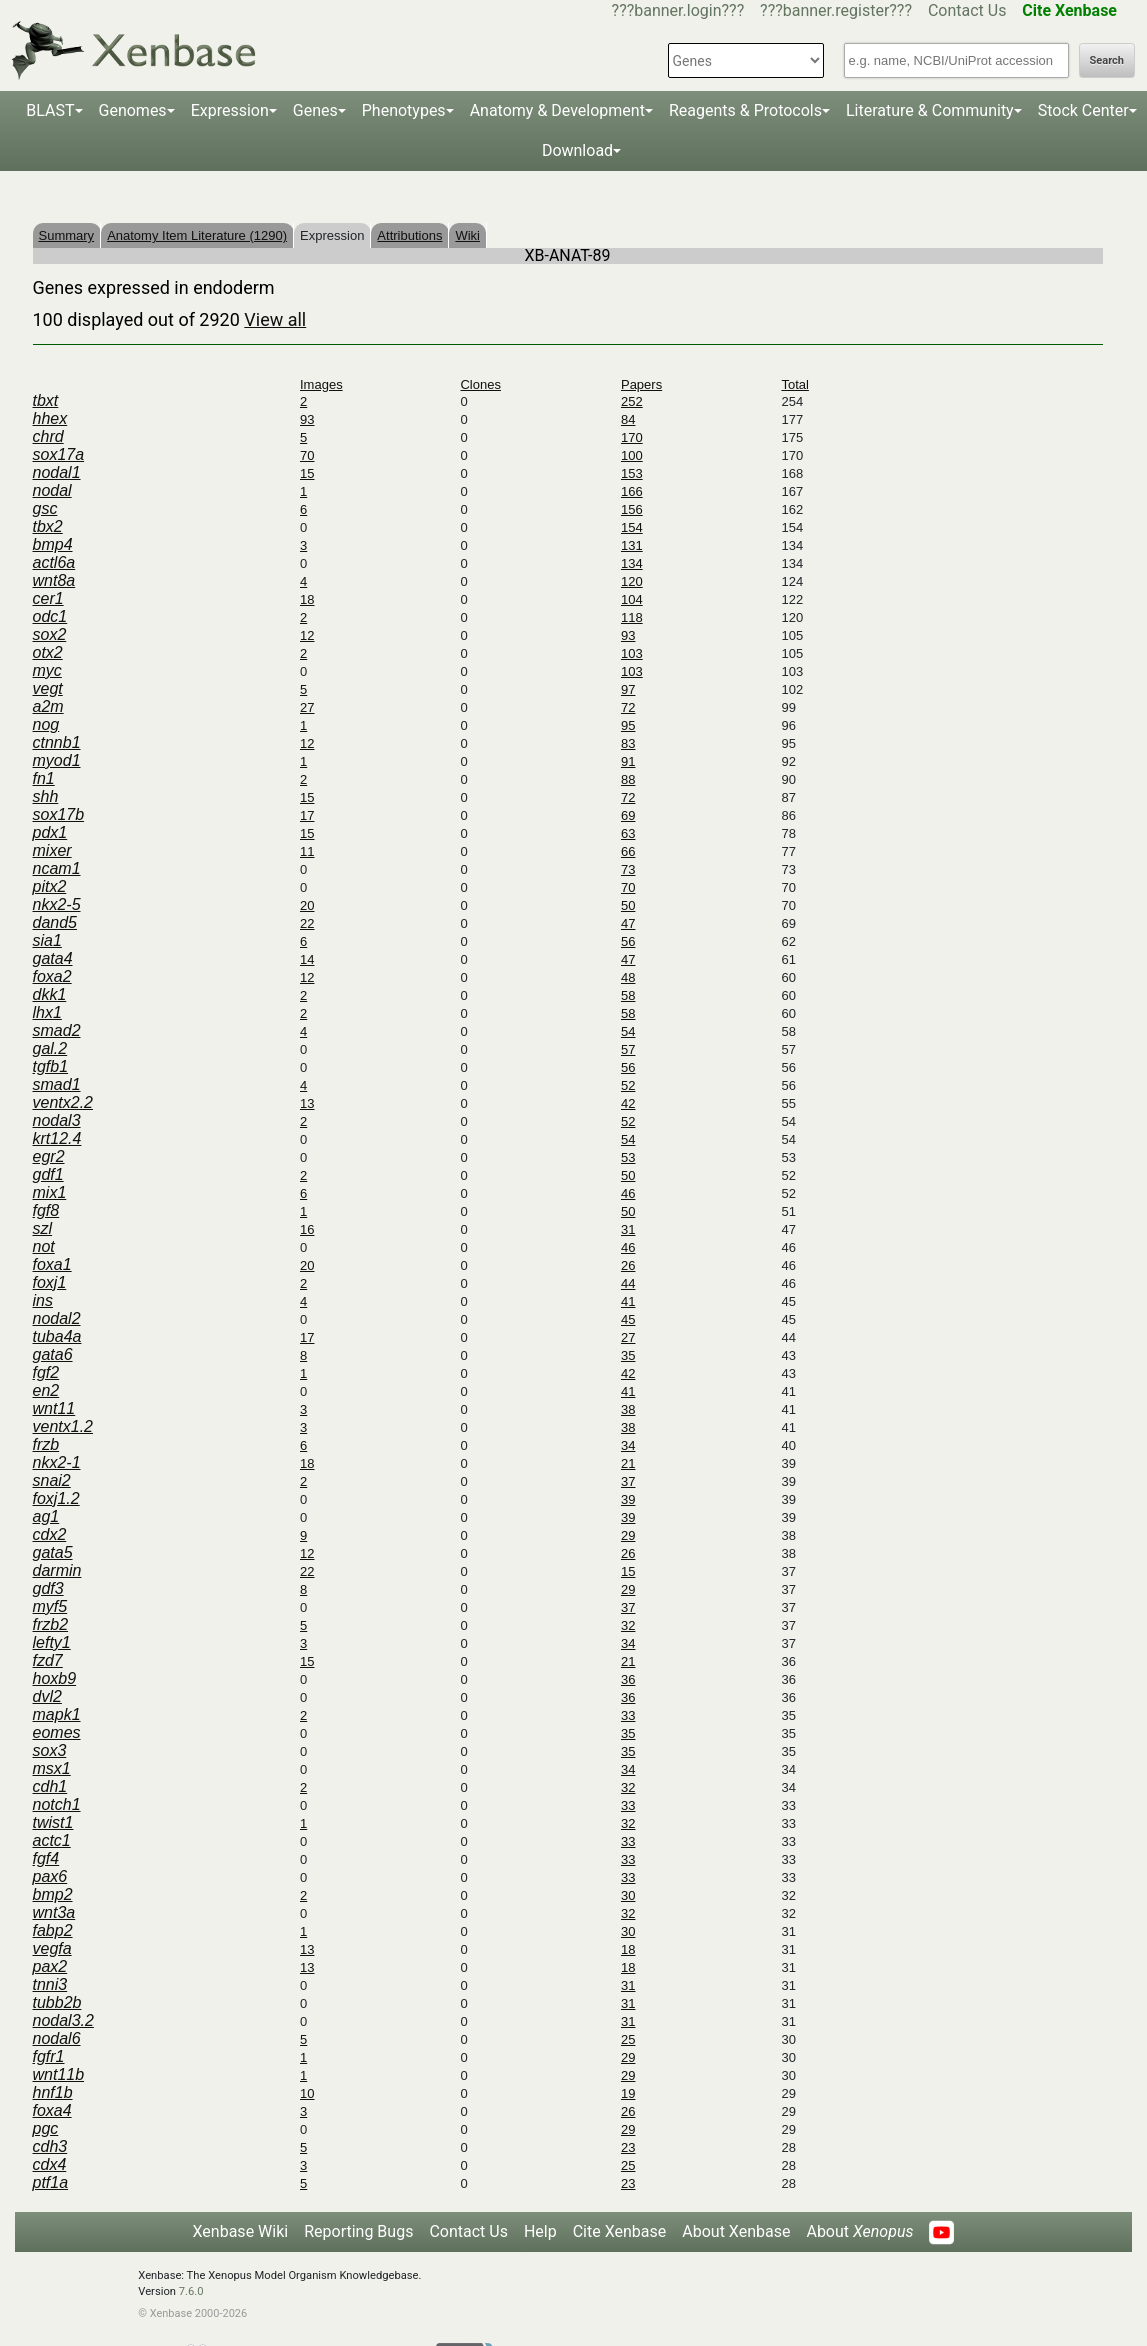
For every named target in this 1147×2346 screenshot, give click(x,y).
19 (628, 2093)
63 (628, 833)
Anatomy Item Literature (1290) (197, 235)
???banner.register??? (836, 10)
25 (628, 2039)
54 (628, 1031)
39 (628, 1499)
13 (307, 1103)
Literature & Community (930, 110)
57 (628, 1049)
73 (628, 869)
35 (628, 1355)
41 (628, 1301)
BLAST (50, 110)
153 (632, 473)
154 (632, 527)
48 (628, 977)
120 (632, 581)
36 (628, 1679)
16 (307, 1229)
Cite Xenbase (620, 2231)
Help (540, 2231)
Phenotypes (404, 110)
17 (307, 815)
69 (628, 815)
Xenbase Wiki (241, 2231)
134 (632, 563)
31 (628, 1229)
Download (577, 150)
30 (628, 1895)
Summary (67, 235)
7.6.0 (191, 2291)
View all (275, 319)
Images (321, 384)
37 (628, 1481)
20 (307, 905)
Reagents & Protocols (745, 110)
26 (628, 1265)
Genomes (133, 110)
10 (307, 2093)
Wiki (467, 235)
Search (1107, 60)
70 (307, 455)
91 (628, 761)
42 (628, 1103)
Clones (480, 384)
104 (632, 599)
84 (628, 419)
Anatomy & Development (557, 110)
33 (628, 1715)
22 (307, 923)
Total (794, 384)
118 (632, 617)
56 (628, 941)
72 (628, 707)
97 (628, 689)
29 (628, 1535)
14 (307, 959)
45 (628, 1319)
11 (307, 851)
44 (628, 1283)
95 (628, 725)
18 (307, 599)
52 (628, 1085)
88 (628, 779)
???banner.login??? (678, 10)
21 (628, 1463)
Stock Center (1083, 110)
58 (628, 995)
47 (628, 923)
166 (632, 491)
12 (307, 635)
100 (632, 455)
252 (632, 401)
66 (628, 851)
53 (628, 1157)
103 (632, 653)
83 (628, 743)
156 (632, 509)
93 (307, 419)
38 (628, 1409)
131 (632, 545)
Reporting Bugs (358, 2231)
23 (628, 2147)
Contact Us (967, 10)
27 (307, 707)
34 (628, 1445)
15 (307, 473)
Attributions (409, 235)
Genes (315, 110)
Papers (641, 384)
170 (632, 437)
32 (628, 1625)
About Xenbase (736, 2231)
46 (628, 1193)
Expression (230, 110)
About (859, 2231)
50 (628, 905)
